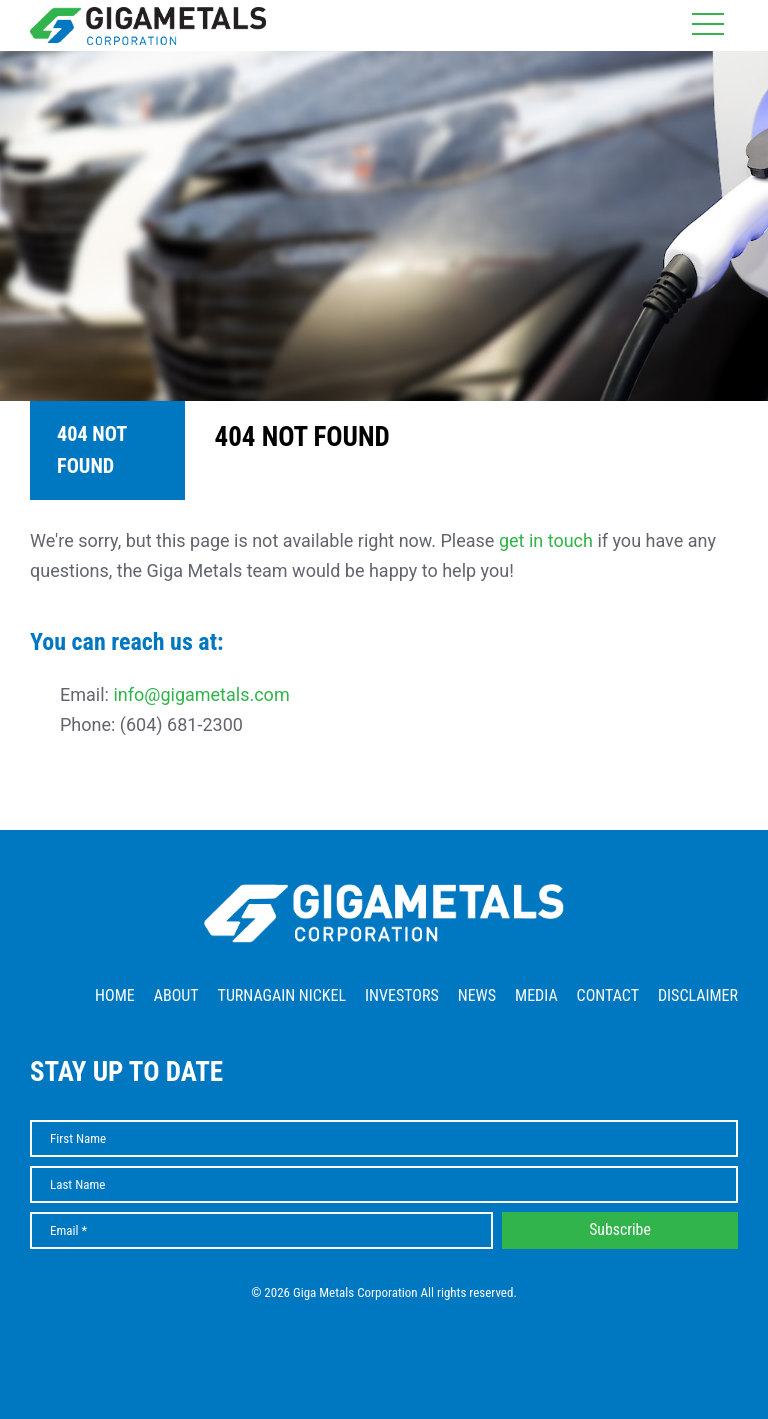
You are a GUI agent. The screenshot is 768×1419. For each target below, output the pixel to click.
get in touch (546, 540)
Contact (608, 995)
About (176, 995)
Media (536, 995)
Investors (402, 995)
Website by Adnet (384, 1322)
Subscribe (620, 1229)
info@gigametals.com (201, 694)
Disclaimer (698, 995)
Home (115, 995)
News (477, 995)
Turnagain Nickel (282, 995)
